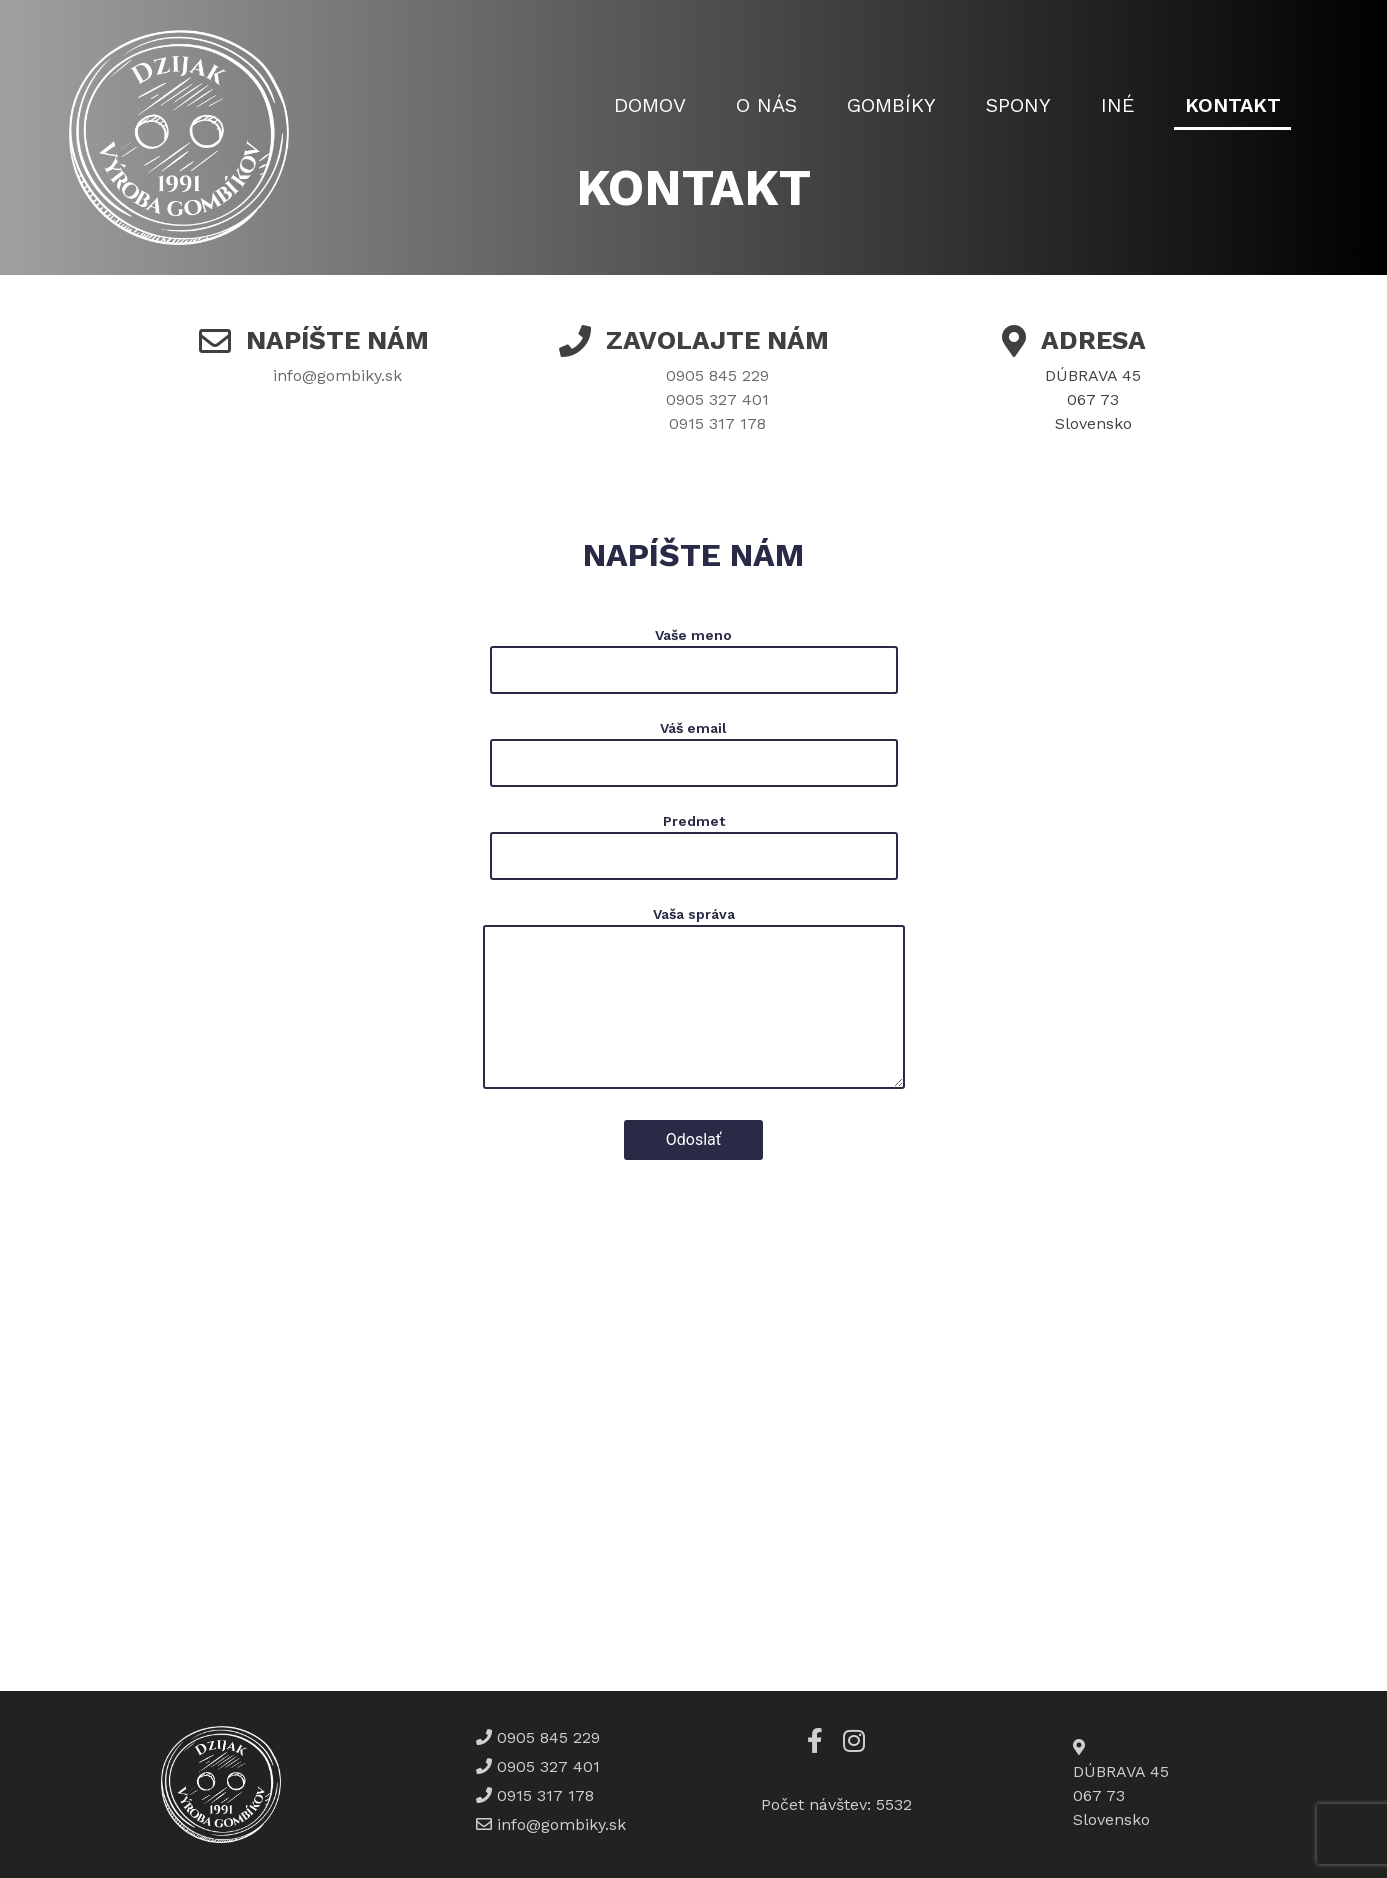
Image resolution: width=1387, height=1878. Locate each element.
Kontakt (1233, 105)
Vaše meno (694, 660)
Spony (1018, 105)
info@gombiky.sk (337, 375)
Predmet (694, 846)
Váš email (694, 753)
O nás (766, 105)
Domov (650, 105)
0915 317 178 (717, 423)
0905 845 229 (717, 375)
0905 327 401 (717, 399)
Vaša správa (694, 1000)
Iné (1118, 105)
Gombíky (891, 105)
